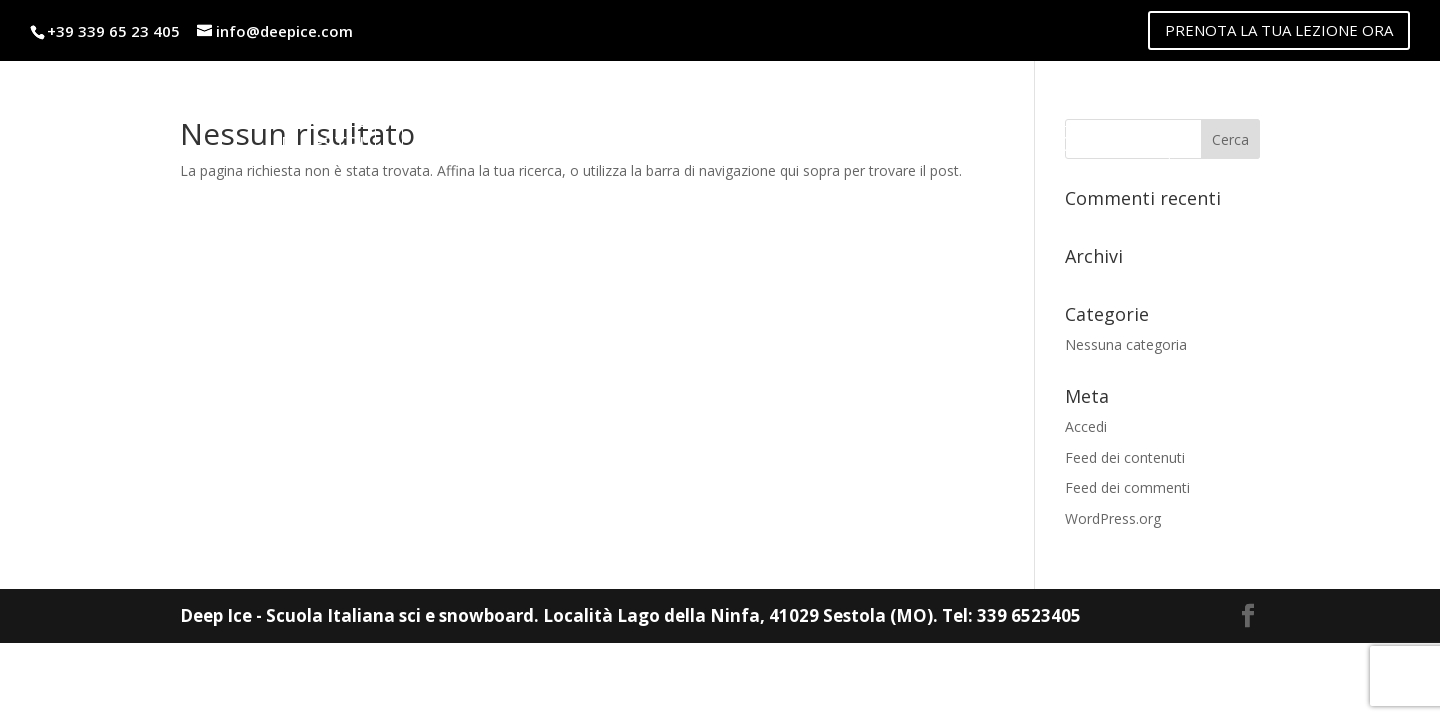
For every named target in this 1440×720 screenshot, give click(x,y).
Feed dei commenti (1127, 487)
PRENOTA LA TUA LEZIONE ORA (1279, 30)
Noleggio (589, 143)
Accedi (1086, 426)
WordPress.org (1113, 518)
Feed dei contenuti (1125, 457)
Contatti (1109, 143)
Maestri (323, 143)
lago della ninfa (919, 143)
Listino (451, 143)
